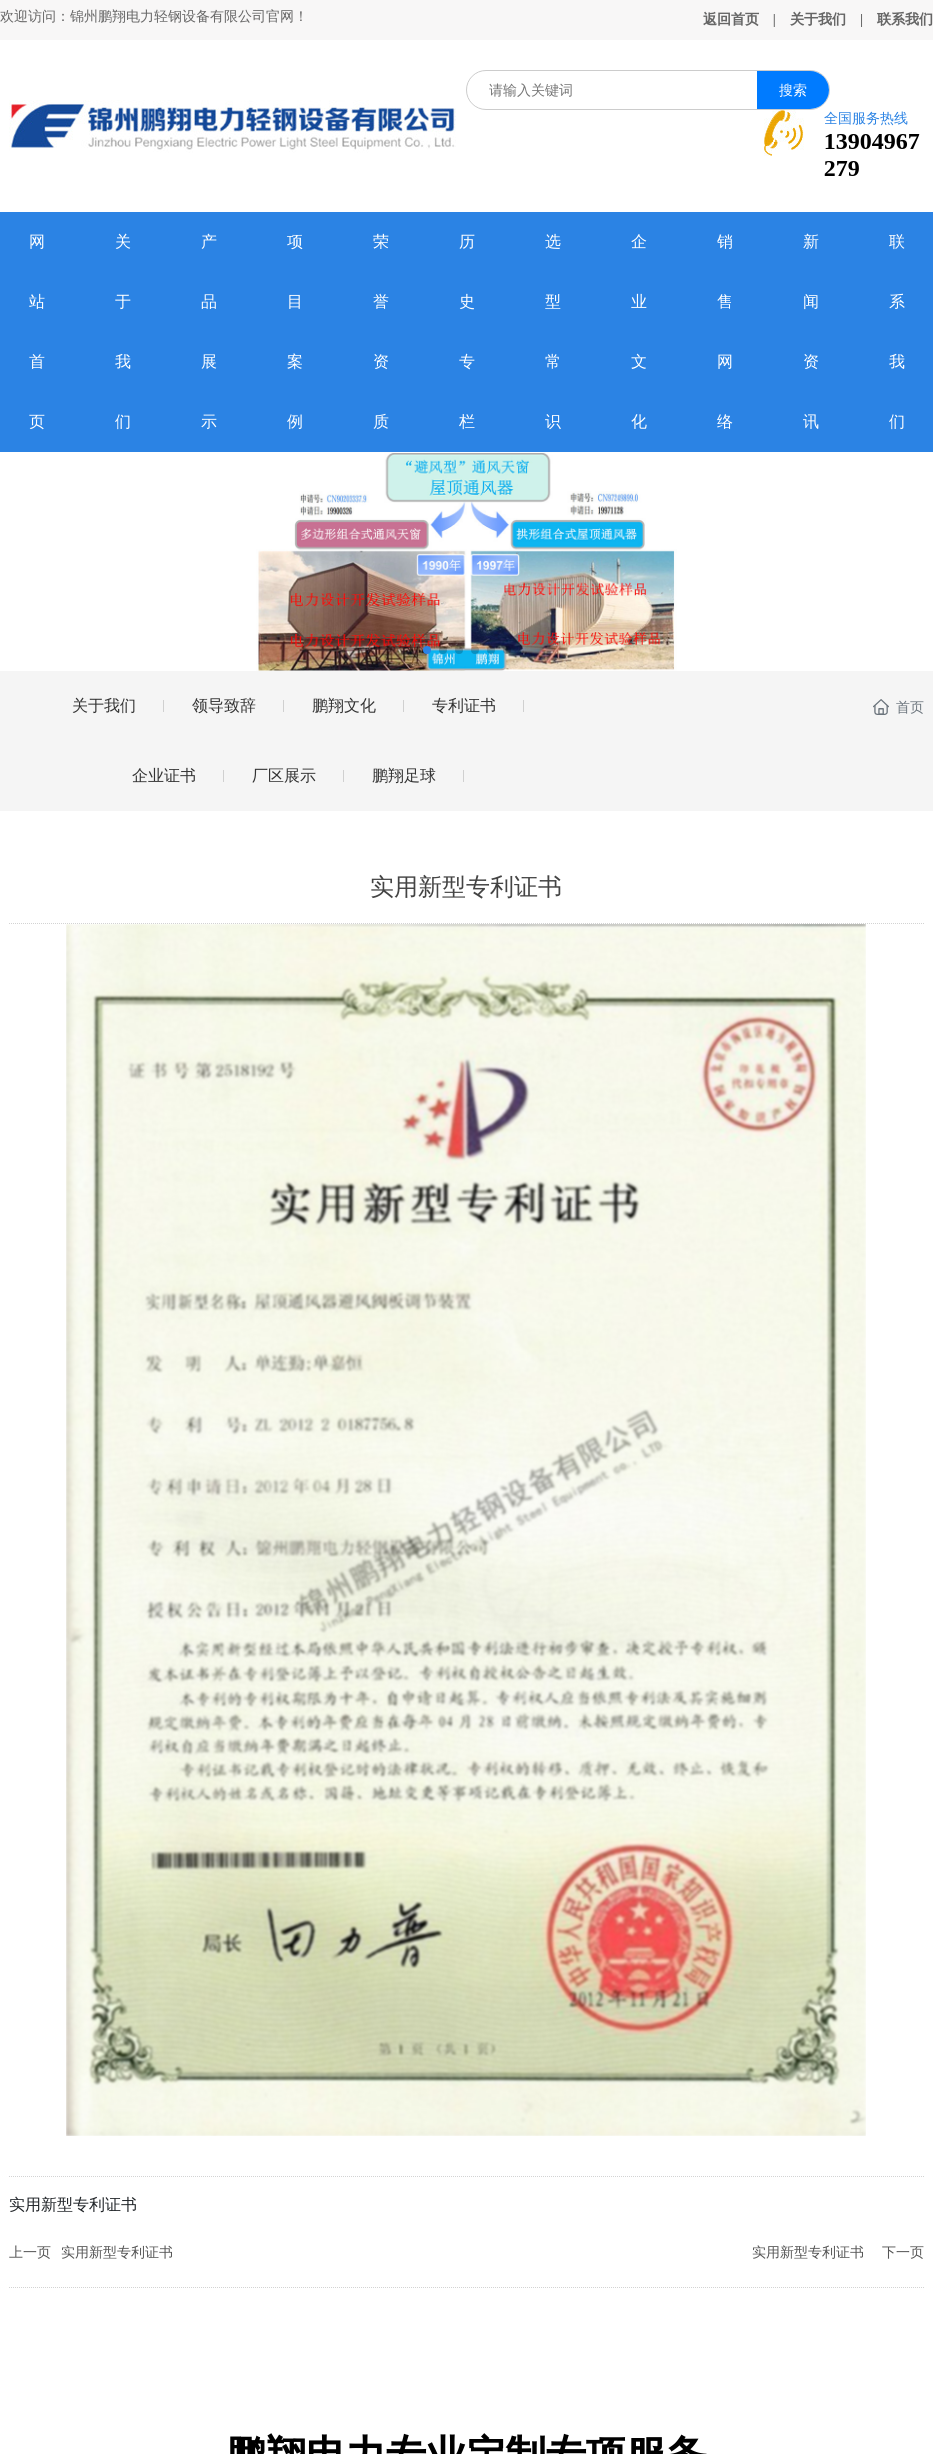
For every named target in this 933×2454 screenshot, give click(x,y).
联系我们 (905, 19)
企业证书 (164, 775)
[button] (427, 650)
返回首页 (731, 19)
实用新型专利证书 (117, 2252)
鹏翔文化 (344, 705)
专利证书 (464, 705)
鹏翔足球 (404, 775)
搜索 (793, 90)
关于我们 (818, 19)
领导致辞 (224, 705)
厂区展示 (284, 775)
